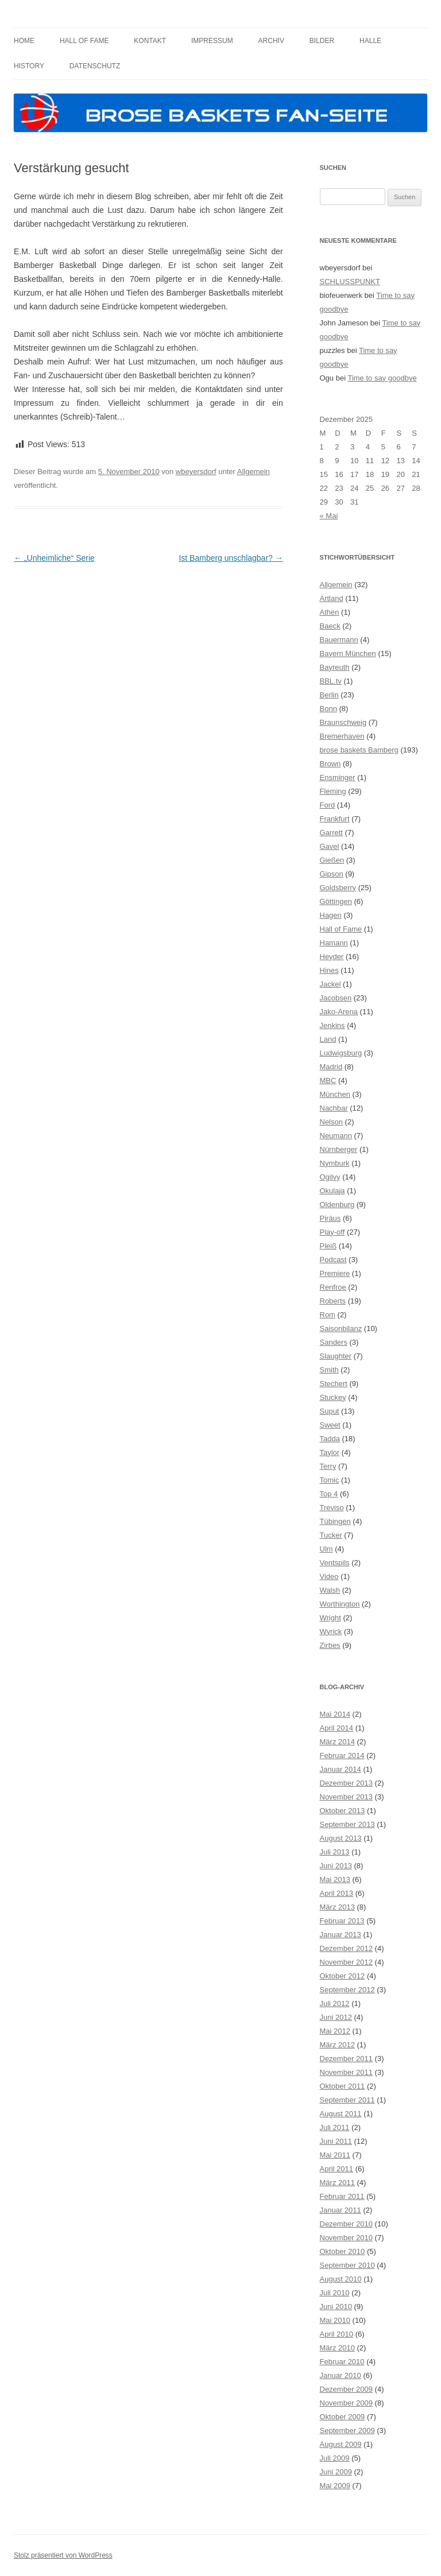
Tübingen (335, 1521)
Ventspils (335, 1562)
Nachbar (334, 1108)
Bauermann (339, 639)
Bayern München (348, 653)
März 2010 (337, 2348)
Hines (329, 970)
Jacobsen (336, 998)
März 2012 (337, 2044)
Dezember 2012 (346, 1948)
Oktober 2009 (342, 2416)
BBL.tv (331, 681)
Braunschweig (343, 722)
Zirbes (330, 1645)
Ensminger (337, 777)
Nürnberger (339, 1149)
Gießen (332, 860)
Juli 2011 (335, 2127)
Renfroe (333, 1287)
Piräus (330, 1218)
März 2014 (337, 1741)
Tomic (329, 1480)
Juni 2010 (336, 2306)
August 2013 (341, 1838)
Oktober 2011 (342, 2086)
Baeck (330, 626)
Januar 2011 (340, 2210)
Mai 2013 (335, 1879)
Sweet (330, 1425)
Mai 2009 (335, 2485)
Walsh (330, 1590)
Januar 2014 (340, 1769)
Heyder (332, 956)
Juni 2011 (336, 2141)
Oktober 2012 (342, 1976)
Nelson (331, 1122)
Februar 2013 (342, 1921)
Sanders (333, 1342)
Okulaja (332, 1190)
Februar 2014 (342, 1755)
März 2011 (337, 2182)
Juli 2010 (335, 2292)
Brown (330, 763)
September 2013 (347, 1824)
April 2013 (337, 1893)
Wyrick (331, 1631)
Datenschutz (94, 66)
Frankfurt (335, 818)
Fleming (333, 791)
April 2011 (337, 2168)
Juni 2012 (336, 2017)
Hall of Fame (84, 41)
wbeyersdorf (196, 471)
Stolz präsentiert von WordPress (63, 2555)
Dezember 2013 (346, 1783)
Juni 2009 (336, 2472)
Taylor (330, 1452)
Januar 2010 (340, 2375)
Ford (327, 805)
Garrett (331, 832)
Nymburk (335, 1163)
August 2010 (341, 2279)
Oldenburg (337, 1204)
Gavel (329, 846)
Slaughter (336, 1356)
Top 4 (329, 1493)
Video (329, 1576)
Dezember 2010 (346, 2224)
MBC (328, 1080)
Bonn (328, 708)
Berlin (329, 694)
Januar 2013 (340, 1934)
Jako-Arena (339, 1011)
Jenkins (332, 1025)
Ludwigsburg (341, 1053)
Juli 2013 (335, 1852)
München (335, 1094)
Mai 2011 (335, 2155)
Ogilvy (330, 1177)
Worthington (340, 1604)
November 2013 (346, 1797)
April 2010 (337, 2334)
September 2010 (347, 2265)
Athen (329, 612)
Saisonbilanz (341, 1328)
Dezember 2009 (346, 2389)
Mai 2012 (335, 2031)
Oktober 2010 (342, 2251)
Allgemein (253, 471)
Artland (331, 598)
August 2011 (341, 2113)
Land (328, 1039)
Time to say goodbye (381, 378)
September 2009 (347, 2430)
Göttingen (336, 901)
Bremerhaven (342, 736)
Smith (329, 1369)
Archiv (271, 41)
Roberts (333, 1301)
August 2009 (341, 2444)
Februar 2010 (342, 2361)
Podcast (333, 1259)
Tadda (330, 1438)
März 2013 (337, 1907)
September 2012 (347, 1989)
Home (24, 41)
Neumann (336, 1135)
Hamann (334, 942)
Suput (329, 1411)
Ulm (326, 1549)
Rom (327, 1314)
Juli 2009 (335, 2458)
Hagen (331, 915)
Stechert (333, 1383)
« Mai (329, 515)
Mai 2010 (335, 2320)
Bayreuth (335, 667)
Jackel (330, 984)
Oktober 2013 (342, 1810)
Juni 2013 (336, 1865)
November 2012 (346, 1962)
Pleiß (328, 1246)
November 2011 (346, 2072)
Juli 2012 (335, 2003)
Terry (328, 1466)
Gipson (331, 874)
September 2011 (347, 2100)
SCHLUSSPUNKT (350, 281)
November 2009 (346, 2403)
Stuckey (333, 1397)
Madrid (331, 1066)
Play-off (332, 1232)
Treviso (332, 1507)
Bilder (322, 41)
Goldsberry (338, 887)
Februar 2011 (342, 2196)
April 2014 (337, 1728)
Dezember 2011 (346, 2058)
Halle (370, 41)
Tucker (331, 1535)
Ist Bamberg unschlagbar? (231, 557)
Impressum (212, 41)
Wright (330, 1617)
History (29, 66)
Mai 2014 (335, 1714)
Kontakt (150, 41)
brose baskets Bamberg (359, 750)
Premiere (335, 1273)
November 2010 (346, 2237)
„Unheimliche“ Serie (54, 557)
